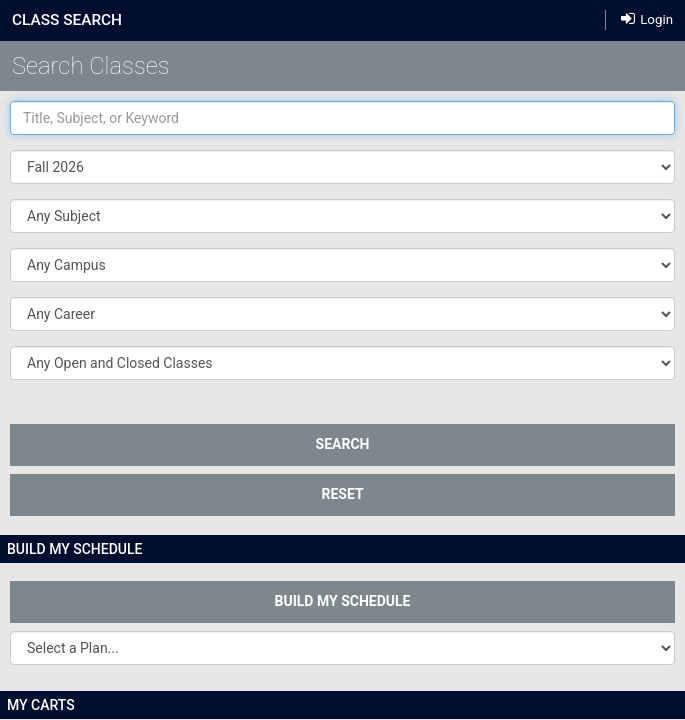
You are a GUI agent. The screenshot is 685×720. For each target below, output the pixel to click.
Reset (342, 494)
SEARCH (343, 444)
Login (647, 18)
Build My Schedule (343, 601)
